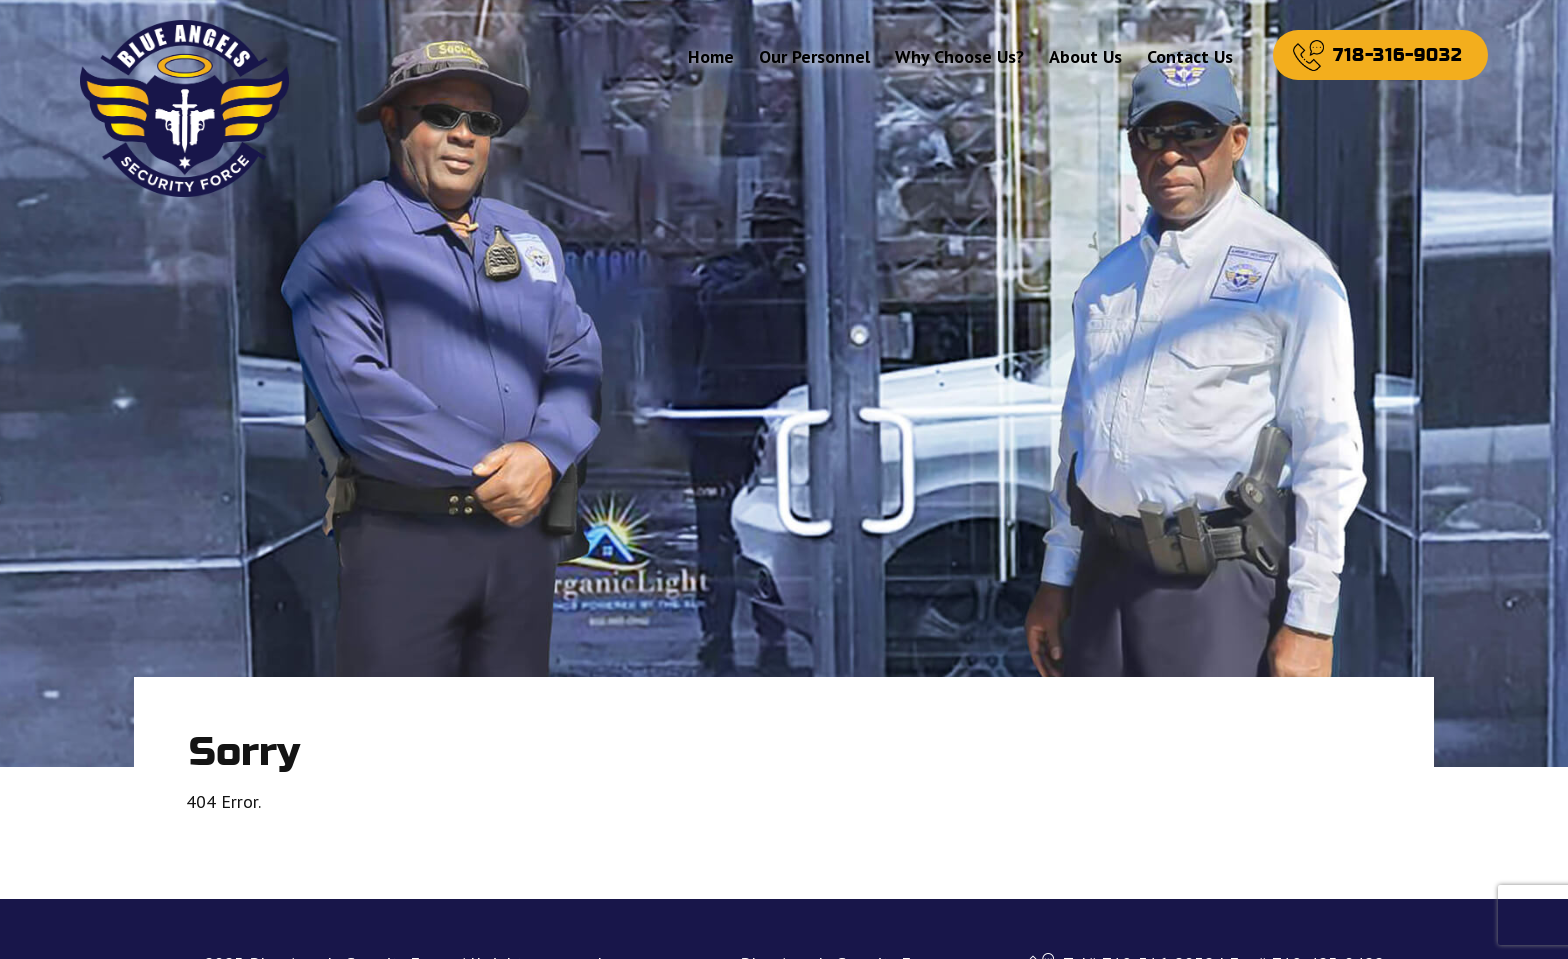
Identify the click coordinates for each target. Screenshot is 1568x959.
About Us (1085, 56)
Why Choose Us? (959, 56)
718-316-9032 (1398, 55)
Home (711, 56)
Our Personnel (814, 56)
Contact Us (1190, 56)
